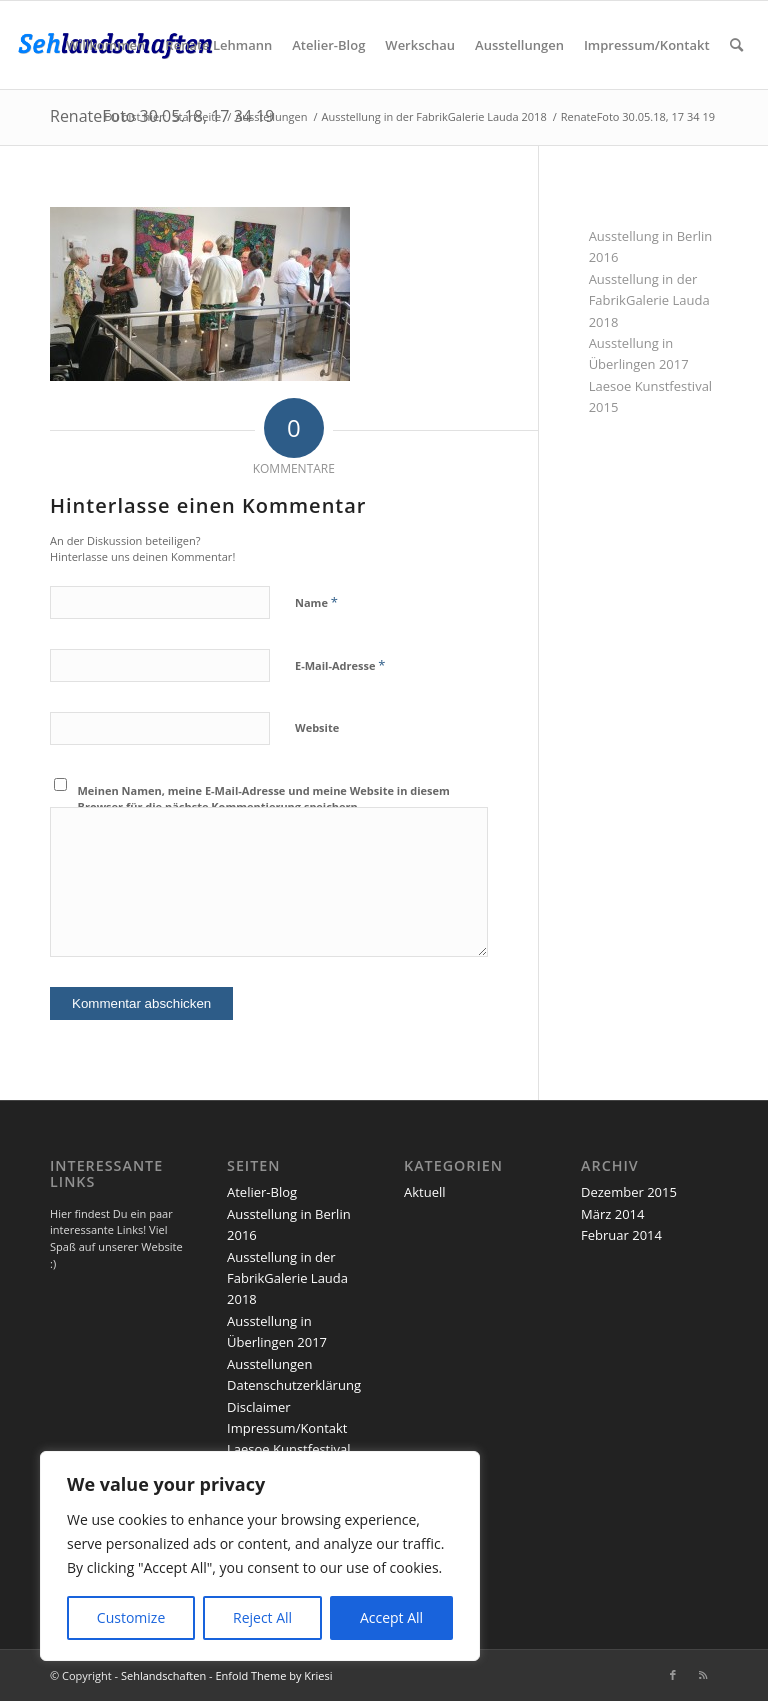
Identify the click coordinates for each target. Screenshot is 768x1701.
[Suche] (736, 45)
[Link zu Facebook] (673, 1675)
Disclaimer (259, 1407)
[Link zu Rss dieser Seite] (703, 1675)
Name (316, 602)
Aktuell (425, 1192)
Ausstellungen (269, 1364)
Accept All (391, 1617)
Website (317, 727)
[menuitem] (105, 45)
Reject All (262, 1617)
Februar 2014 (621, 1235)
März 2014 (612, 1214)
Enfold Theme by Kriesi (273, 1675)
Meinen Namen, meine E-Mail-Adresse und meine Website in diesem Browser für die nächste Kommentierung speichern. (264, 799)
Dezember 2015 (629, 1192)
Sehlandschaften (163, 1675)
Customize (131, 1617)
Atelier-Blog (262, 1192)
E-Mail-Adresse (340, 665)
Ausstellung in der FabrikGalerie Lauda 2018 (649, 300)
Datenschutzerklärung (294, 1385)
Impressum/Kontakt (287, 1428)
